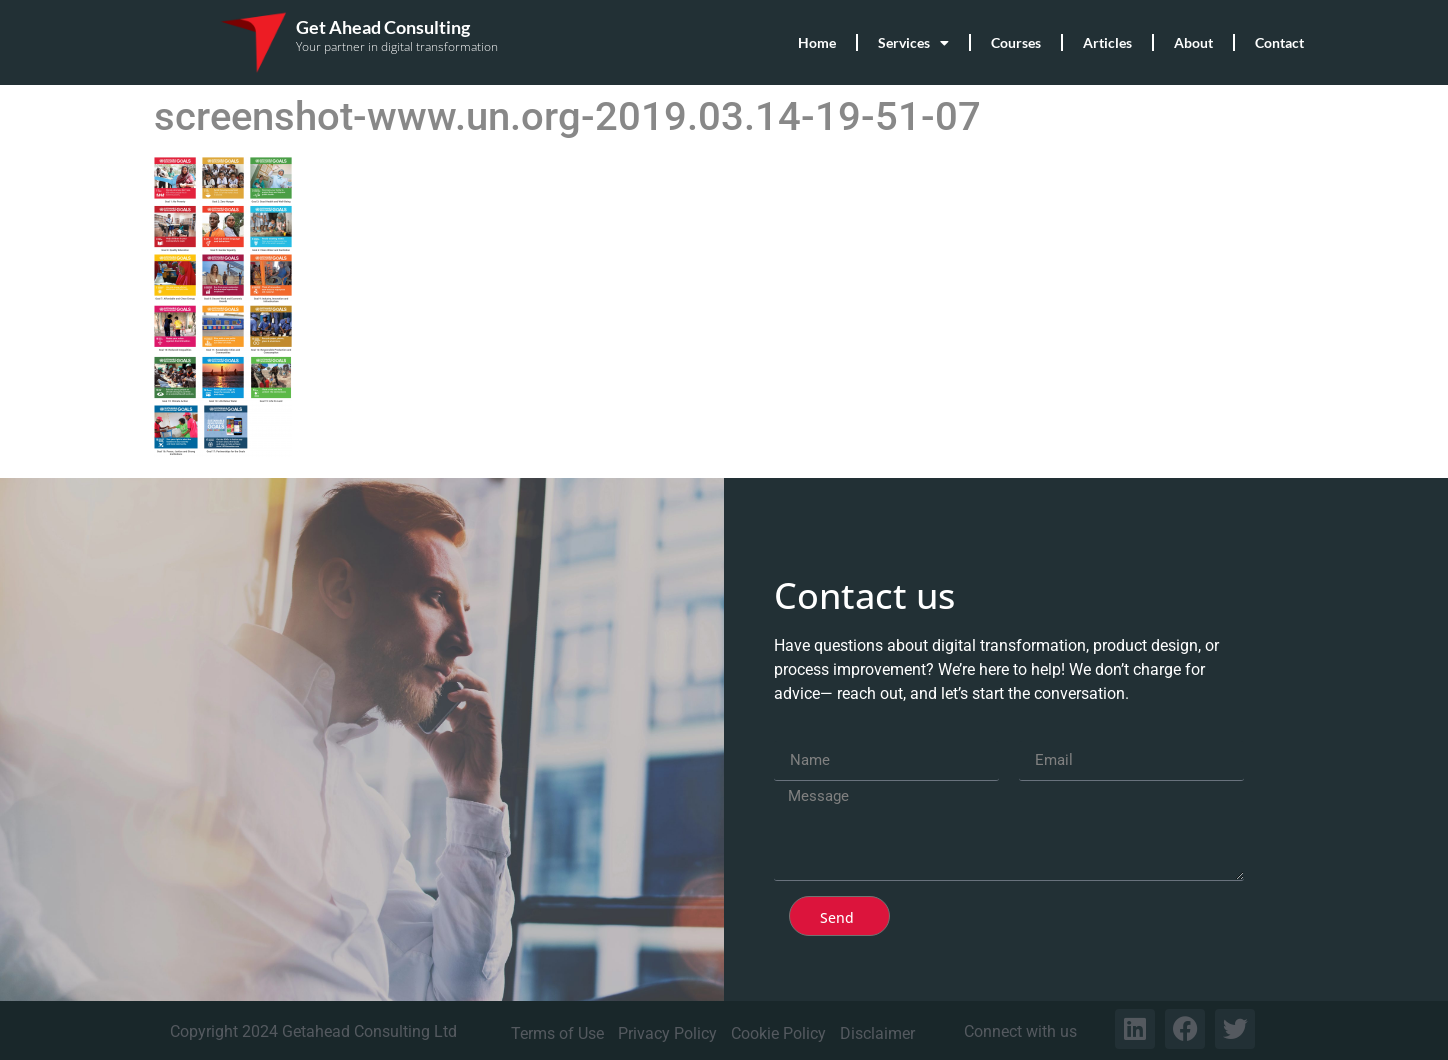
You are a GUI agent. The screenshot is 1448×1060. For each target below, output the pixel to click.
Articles (1107, 42)
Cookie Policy (778, 1033)
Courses (1016, 42)
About (1193, 42)
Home (817, 42)
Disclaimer (877, 1033)
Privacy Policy (667, 1033)
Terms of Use (557, 1033)
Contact (1279, 42)
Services (913, 43)
